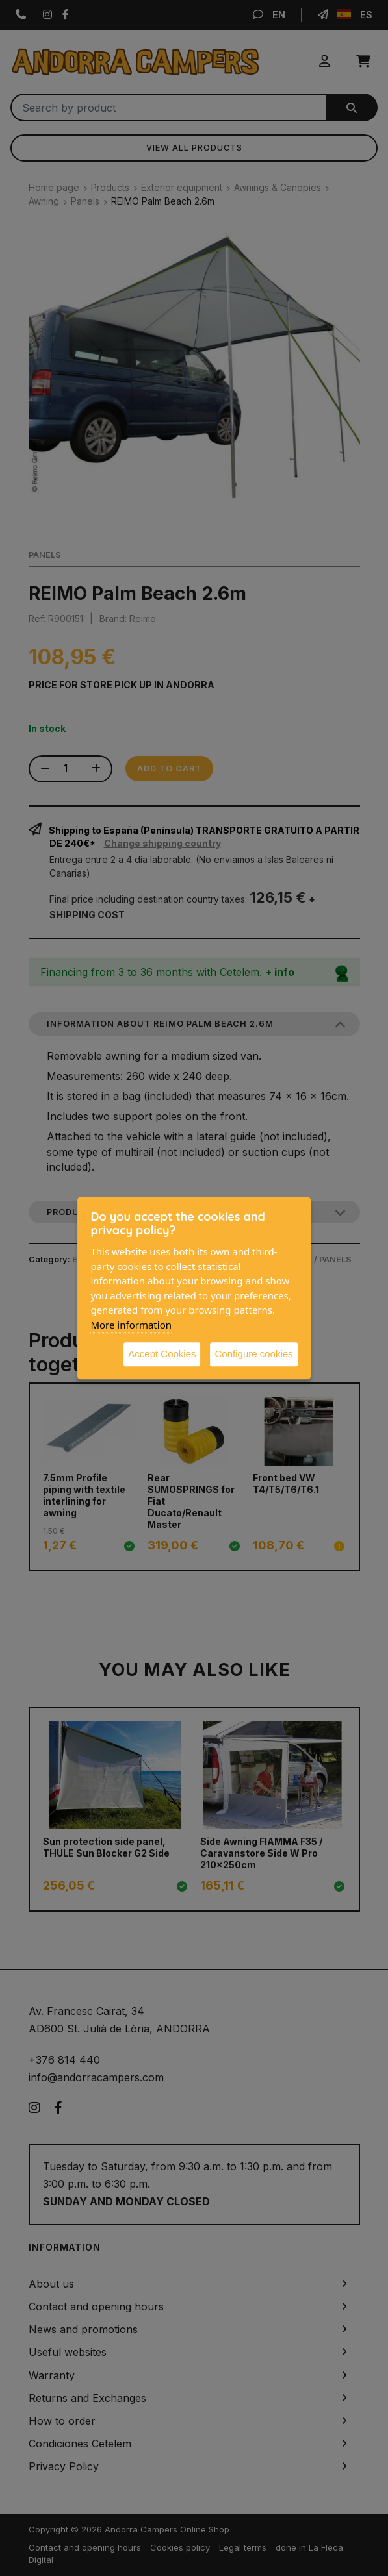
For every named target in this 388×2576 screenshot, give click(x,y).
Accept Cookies (162, 1353)
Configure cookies (254, 1353)
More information (131, 1324)
